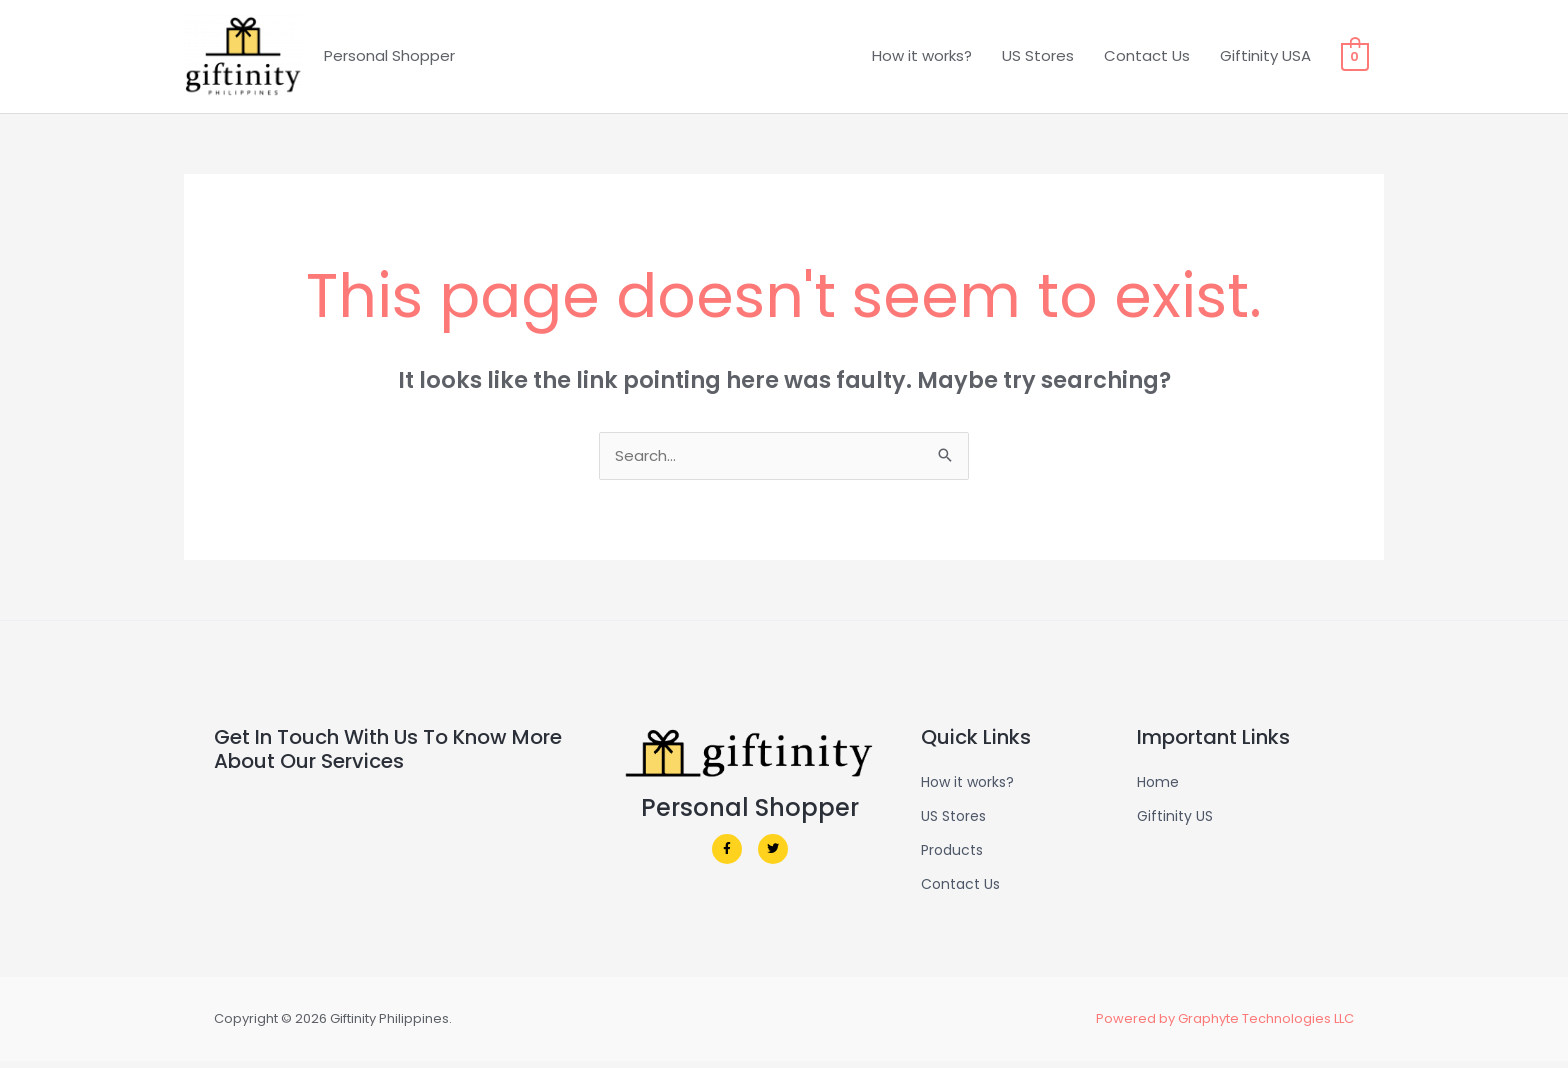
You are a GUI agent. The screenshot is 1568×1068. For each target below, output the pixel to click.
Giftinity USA (1266, 58)
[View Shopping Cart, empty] (1355, 58)
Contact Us (1148, 58)
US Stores (1039, 58)
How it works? (923, 58)
